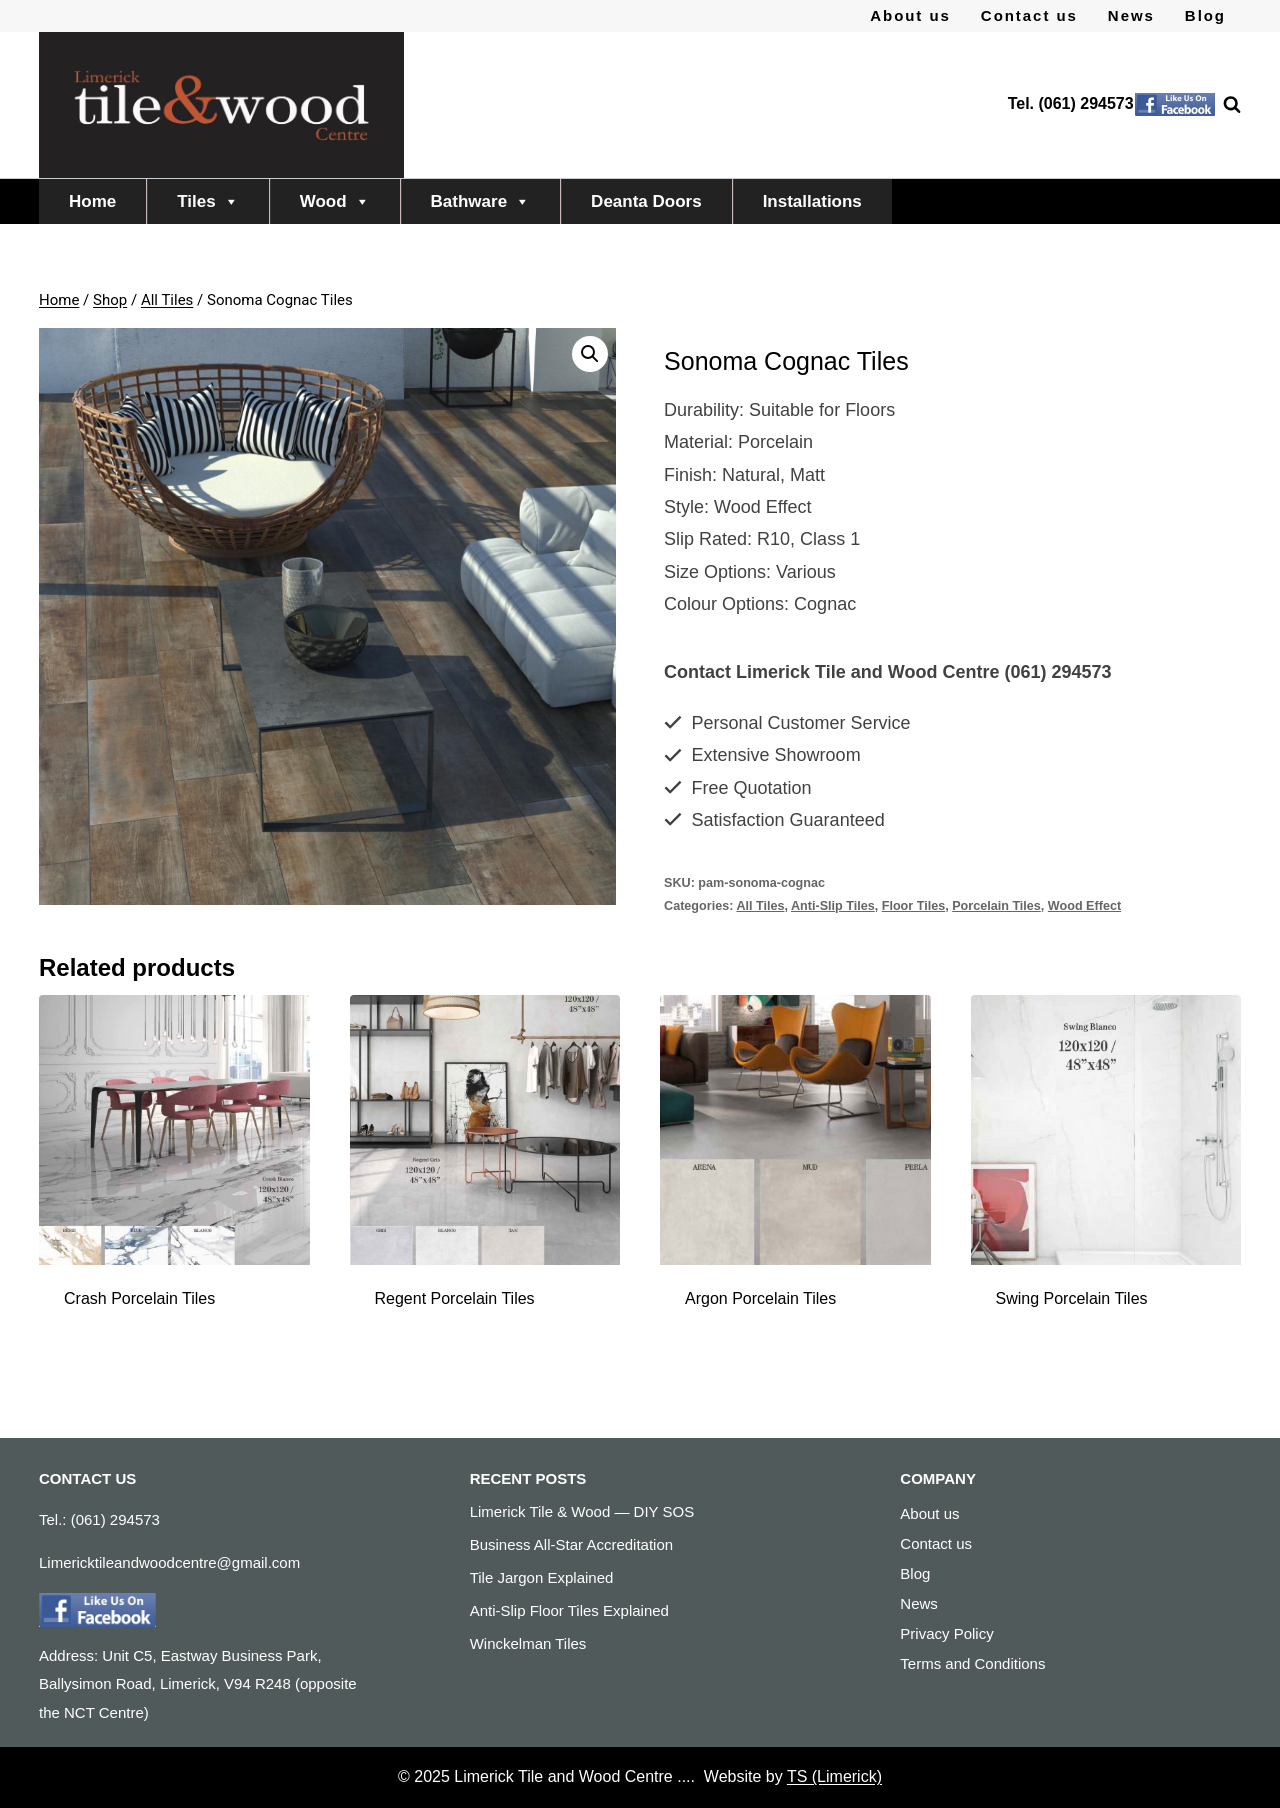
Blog (1205, 15)
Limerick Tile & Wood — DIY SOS (582, 1511)
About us (910, 15)
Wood (335, 201)
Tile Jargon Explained (542, 1577)
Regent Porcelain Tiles (455, 1298)
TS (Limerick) (834, 1776)
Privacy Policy (946, 1633)
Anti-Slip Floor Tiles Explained (569, 1610)
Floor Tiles (913, 906)
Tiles (207, 201)
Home (92, 201)
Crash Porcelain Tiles (139, 1298)
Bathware (481, 201)
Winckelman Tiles (528, 1643)
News (1131, 15)
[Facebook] (1175, 105)
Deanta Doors (646, 201)
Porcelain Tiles (996, 906)
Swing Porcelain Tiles (1072, 1298)
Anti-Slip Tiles (833, 906)
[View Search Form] (1222, 105)
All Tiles (760, 906)
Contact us (1029, 15)
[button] (590, 354)
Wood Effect (1084, 906)
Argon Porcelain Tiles (760, 1298)
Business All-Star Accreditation (571, 1544)
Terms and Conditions (972, 1663)
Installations (812, 201)
